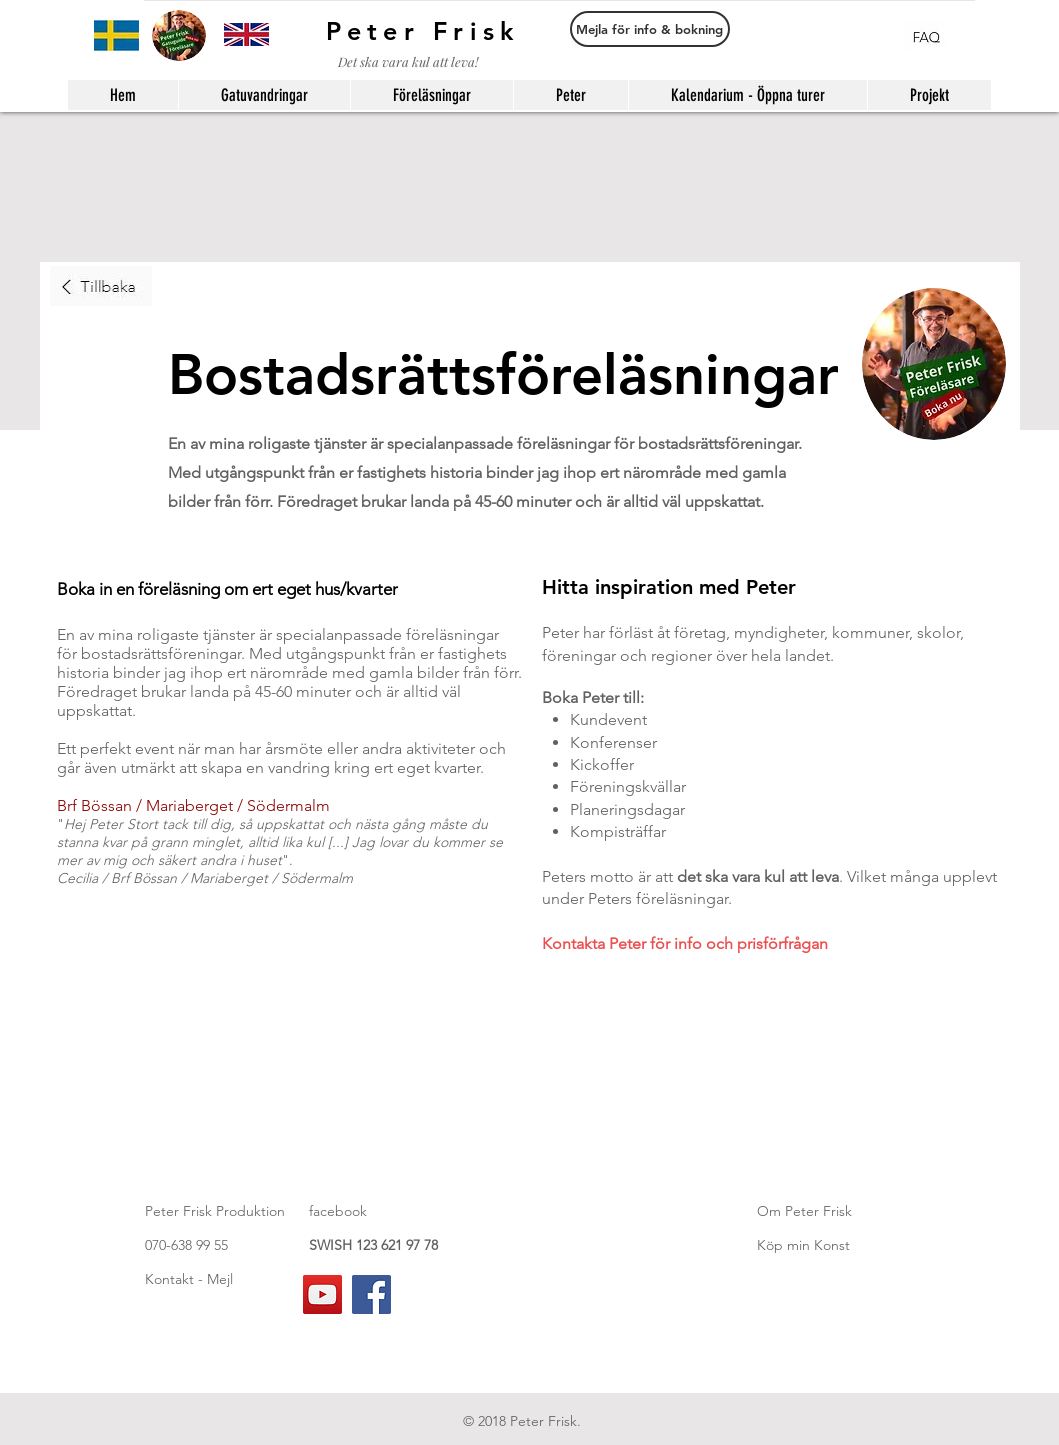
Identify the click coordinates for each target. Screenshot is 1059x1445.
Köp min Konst (803, 1245)
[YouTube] (322, 1294)
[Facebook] (371, 1294)
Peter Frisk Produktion (215, 1211)
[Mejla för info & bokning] (650, 29)
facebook (338, 1211)
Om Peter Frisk (804, 1211)
